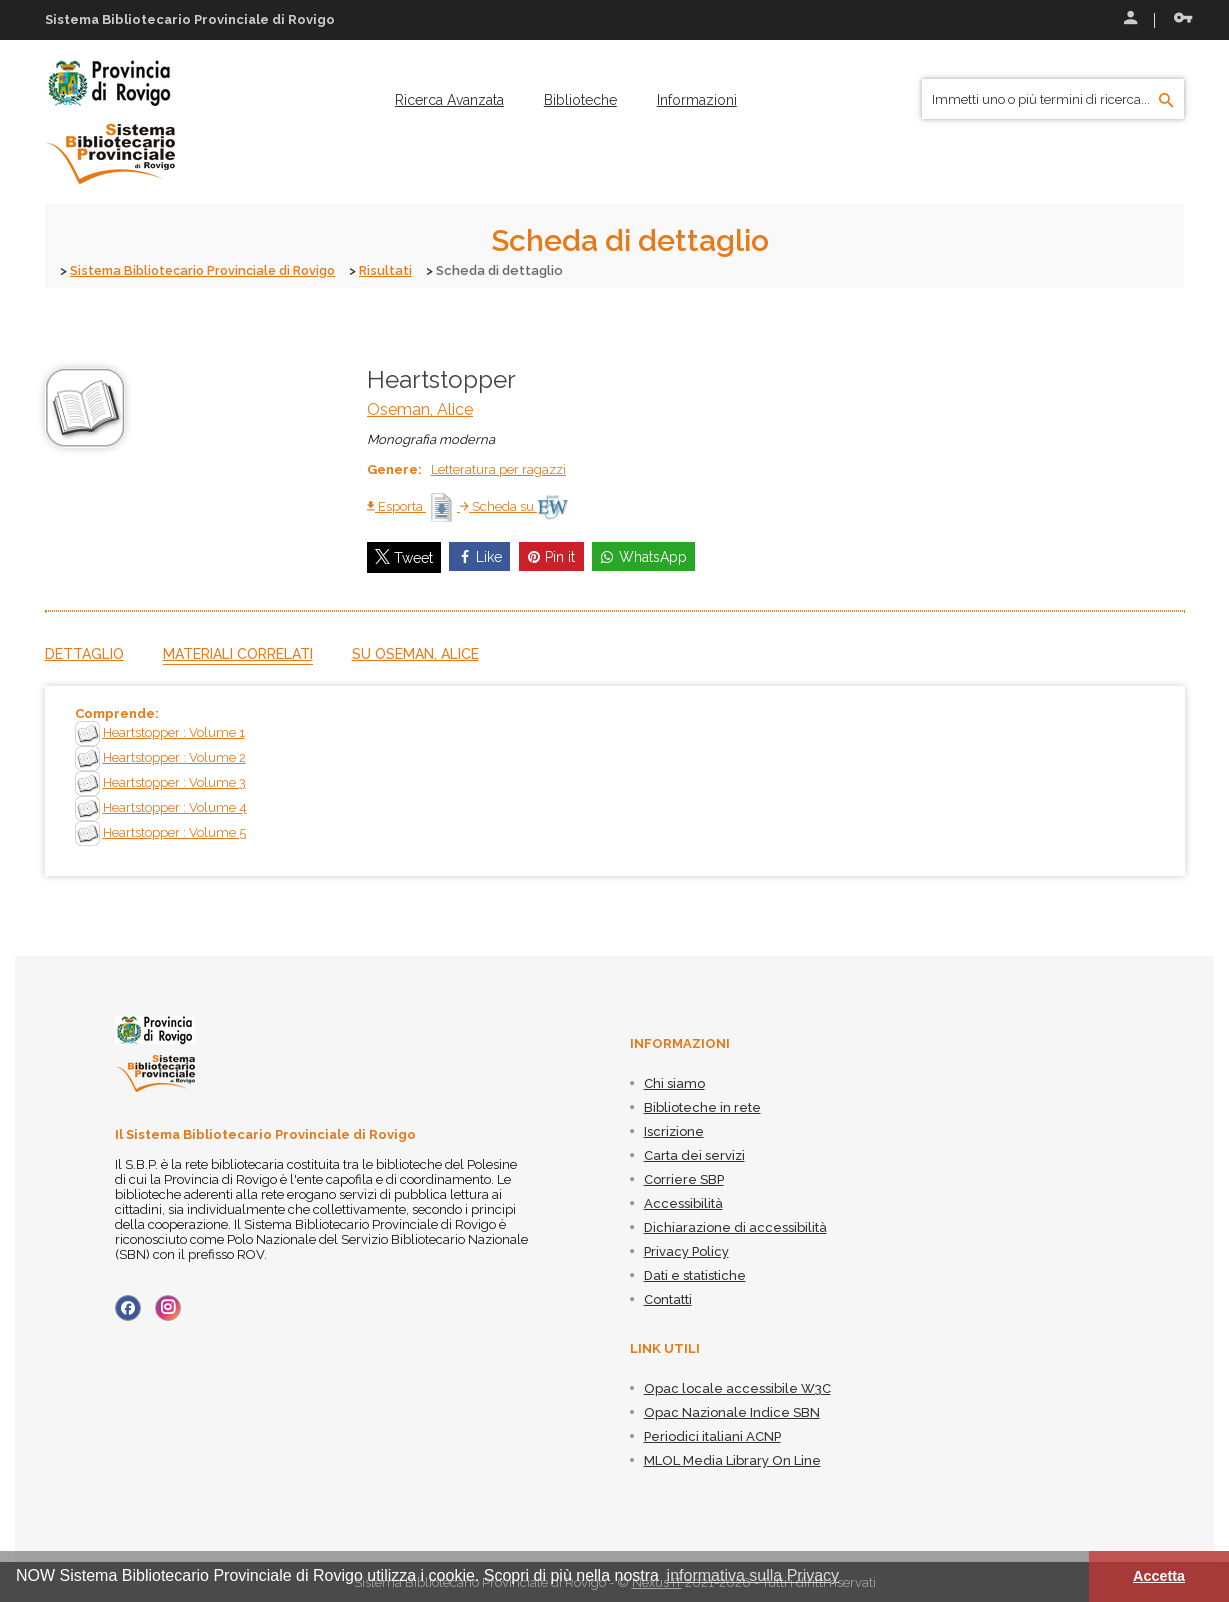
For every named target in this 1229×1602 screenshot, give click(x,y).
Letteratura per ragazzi (498, 468)
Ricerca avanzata (449, 100)
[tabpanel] (615, 780)
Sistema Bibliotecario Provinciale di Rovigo (207, 270)
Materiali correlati (238, 653)
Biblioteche (580, 100)
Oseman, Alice (420, 408)
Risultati (395, 270)
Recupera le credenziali (1183, 18)
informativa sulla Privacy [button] (753, 1575)
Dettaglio (84, 653)
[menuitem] (449, 100)
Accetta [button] (1159, 1576)
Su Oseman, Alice (415, 653)
